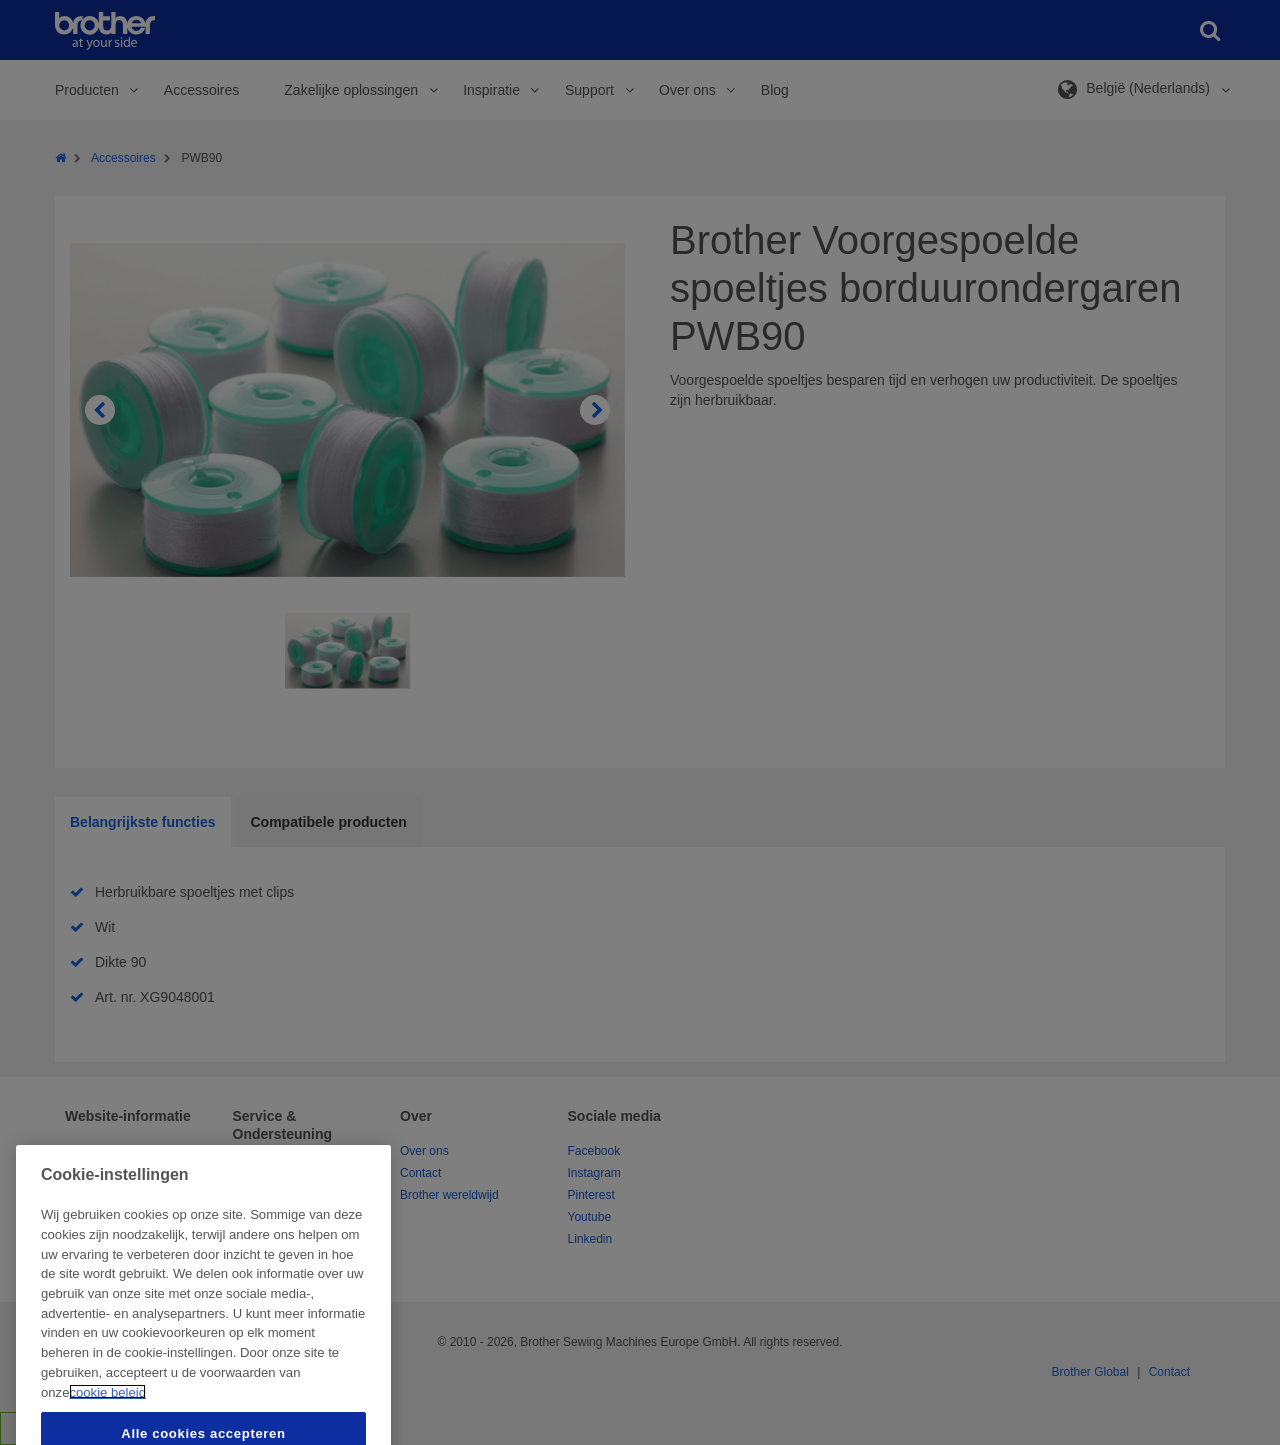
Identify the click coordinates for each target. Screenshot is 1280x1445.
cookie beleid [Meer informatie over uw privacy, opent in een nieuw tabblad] (107, 1426)
